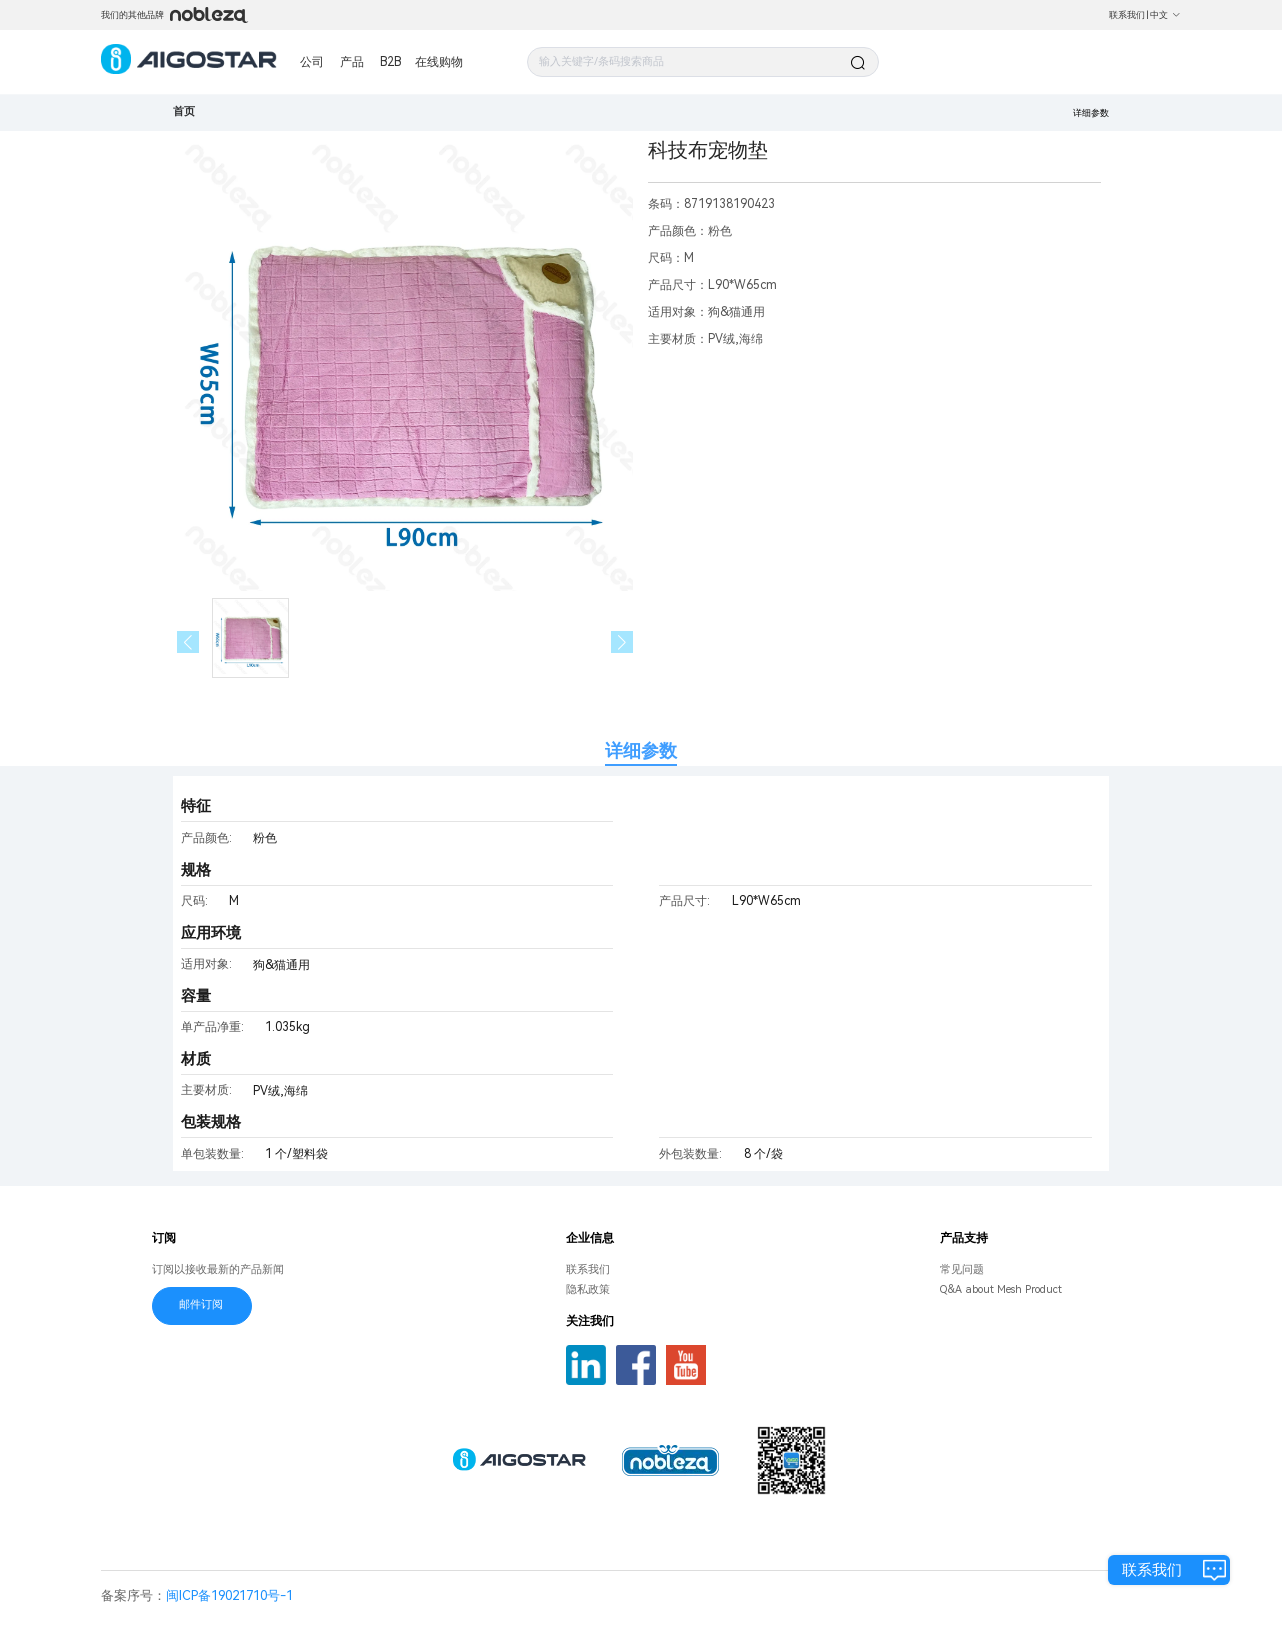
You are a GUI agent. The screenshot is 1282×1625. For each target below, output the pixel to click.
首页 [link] (184, 111)
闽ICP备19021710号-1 (229, 1595)
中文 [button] (1165, 15)
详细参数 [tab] (641, 750)
